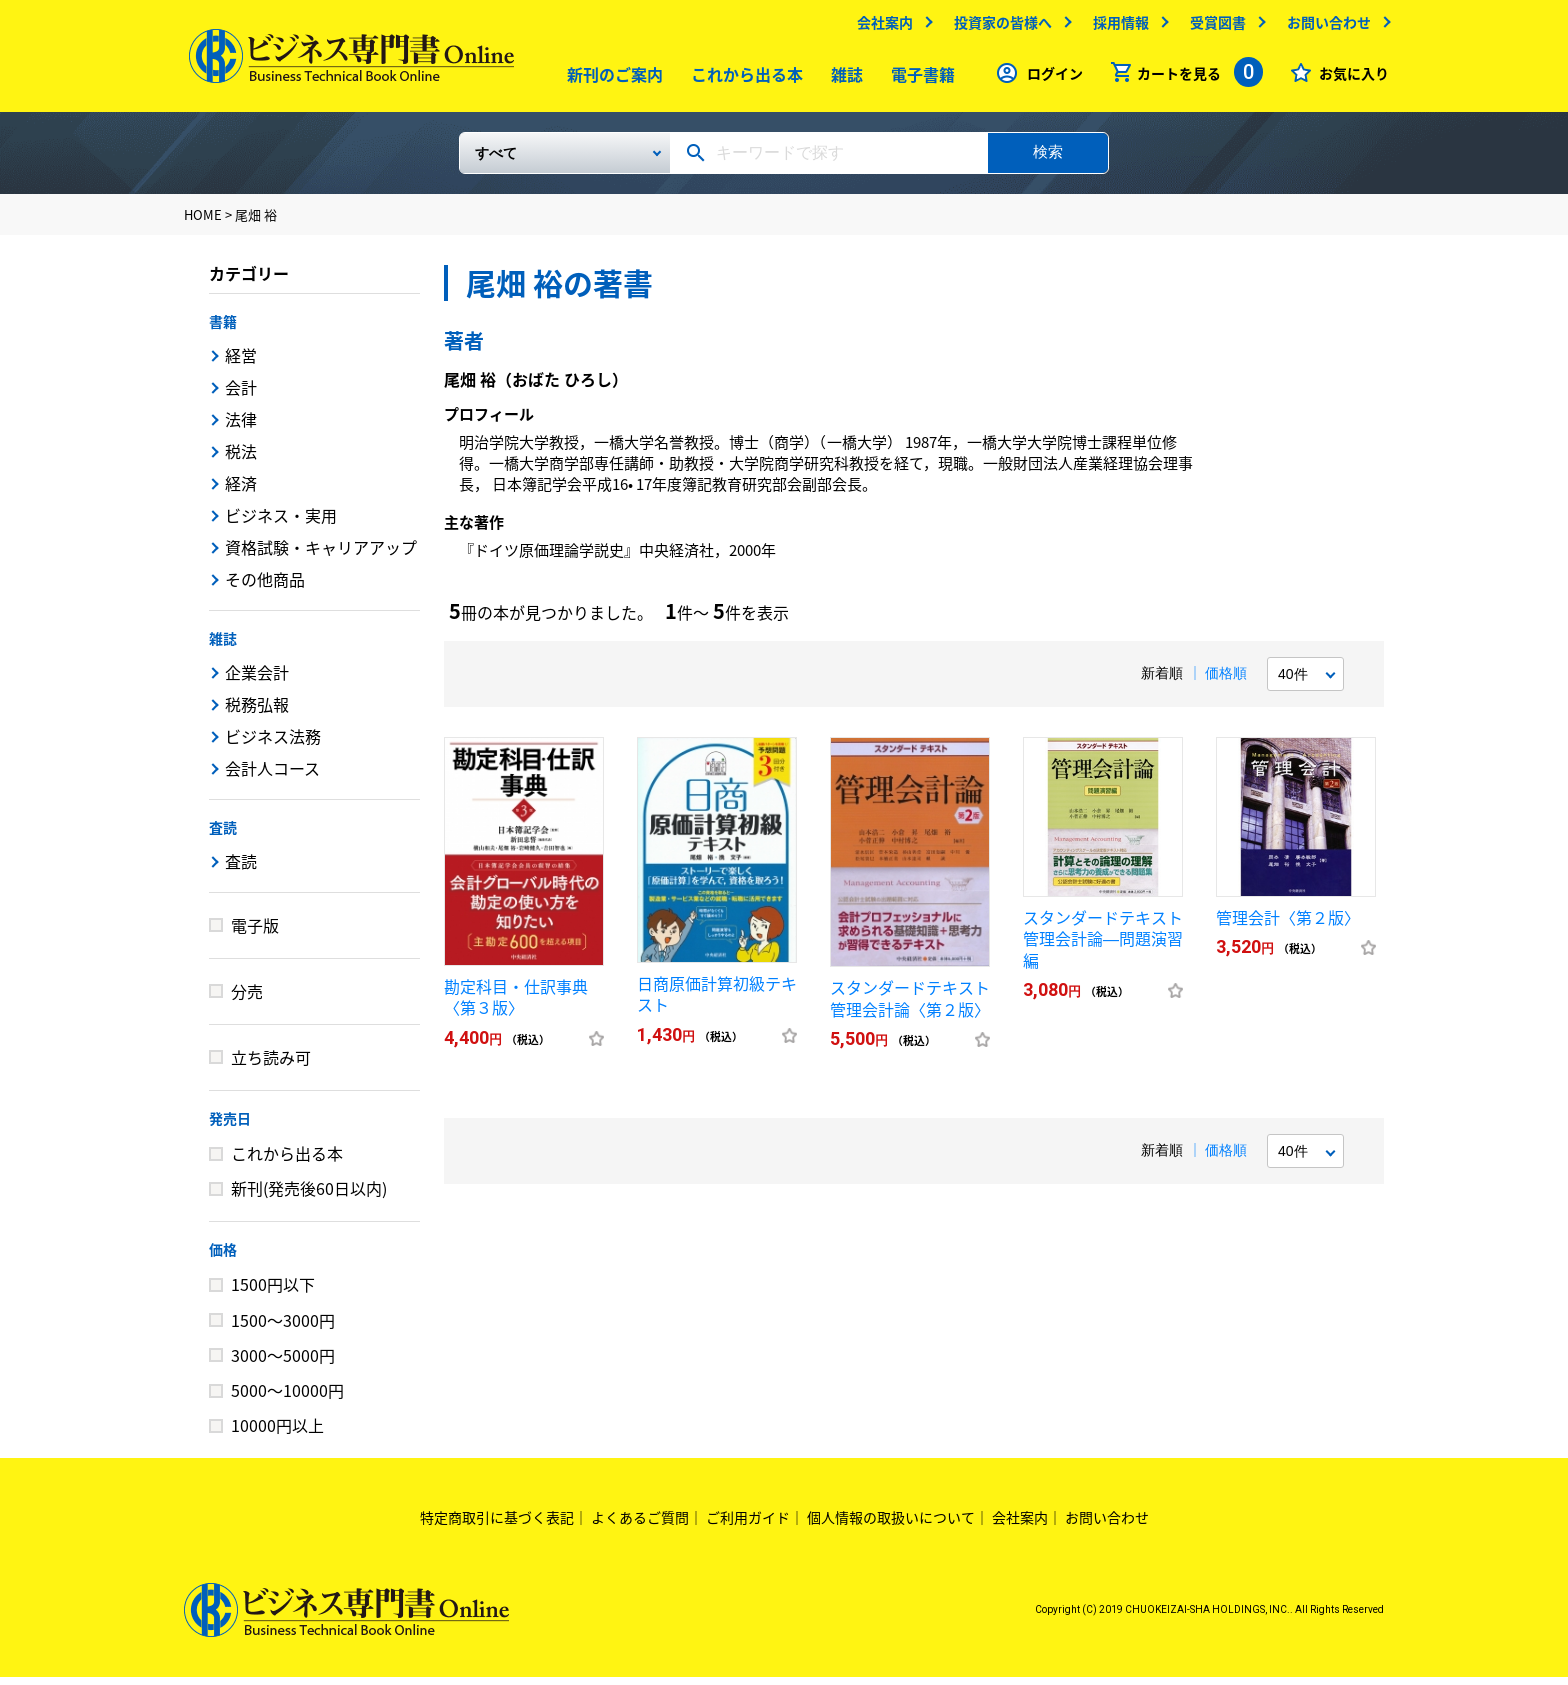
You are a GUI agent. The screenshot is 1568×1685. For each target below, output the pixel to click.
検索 (1048, 159)
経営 (241, 363)
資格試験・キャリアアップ (321, 555)
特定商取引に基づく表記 (497, 1525)
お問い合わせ (1324, 27)
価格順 (1226, 681)
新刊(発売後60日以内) (309, 1196)
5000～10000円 (287, 1398)
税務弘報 (257, 712)
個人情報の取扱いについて (891, 1525)
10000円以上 (277, 1433)
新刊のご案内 (611, 79)
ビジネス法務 (273, 744)
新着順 (1162, 681)
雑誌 (843, 79)
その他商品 (265, 587)
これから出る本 (743, 79)
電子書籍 (919, 79)
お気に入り (1349, 78)
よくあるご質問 (640, 1525)
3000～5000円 (283, 1363)
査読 (223, 835)
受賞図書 (1213, 27)
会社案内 (880, 27)
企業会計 (257, 680)
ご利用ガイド (748, 1525)
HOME (203, 222)
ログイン (1050, 78)
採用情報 (1116, 27)
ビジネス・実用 (281, 523)
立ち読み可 (271, 1065)
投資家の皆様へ (998, 27)
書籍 (223, 329)
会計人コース (272, 776)
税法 (241, 459)
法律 (241, 427)
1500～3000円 (283, 1328)
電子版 (255, 933)
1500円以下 (273, 1292)
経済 (241, 491)
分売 (247, 999)
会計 (241, 395)
